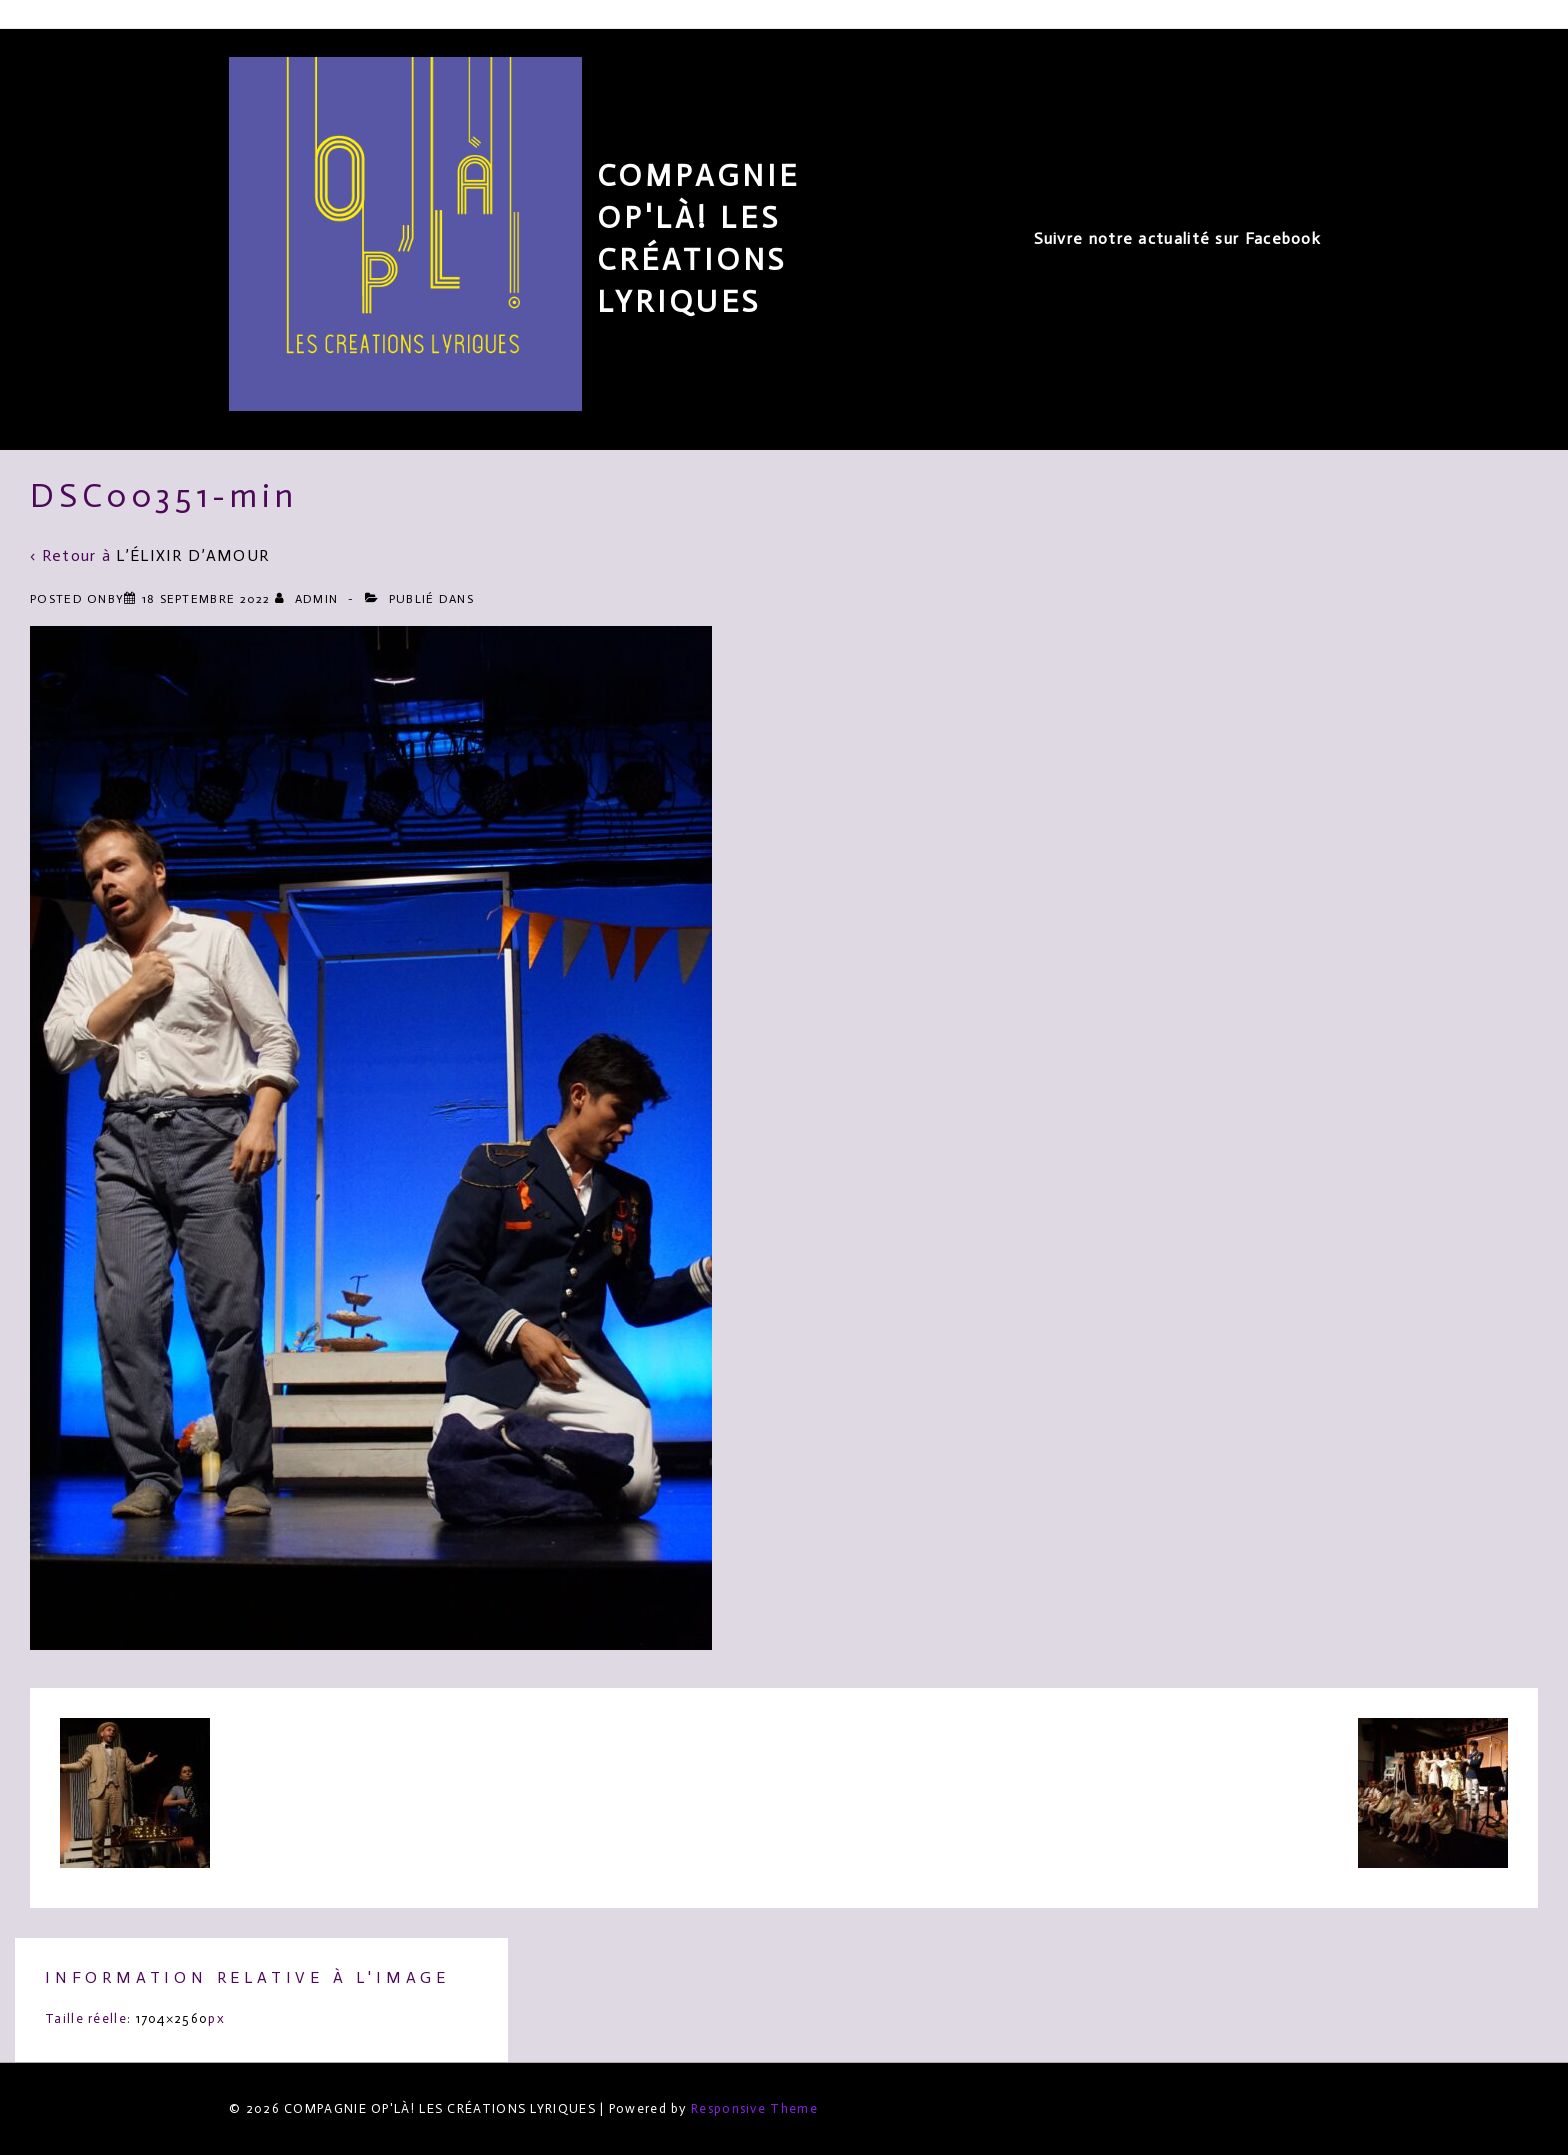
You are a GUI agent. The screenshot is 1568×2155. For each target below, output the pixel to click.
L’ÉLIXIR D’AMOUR (192, 555)
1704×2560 (172, 2018)
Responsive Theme (754, 2108)
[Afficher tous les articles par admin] (308, 599)
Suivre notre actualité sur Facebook (1178, 238)
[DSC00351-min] (206, 599)
